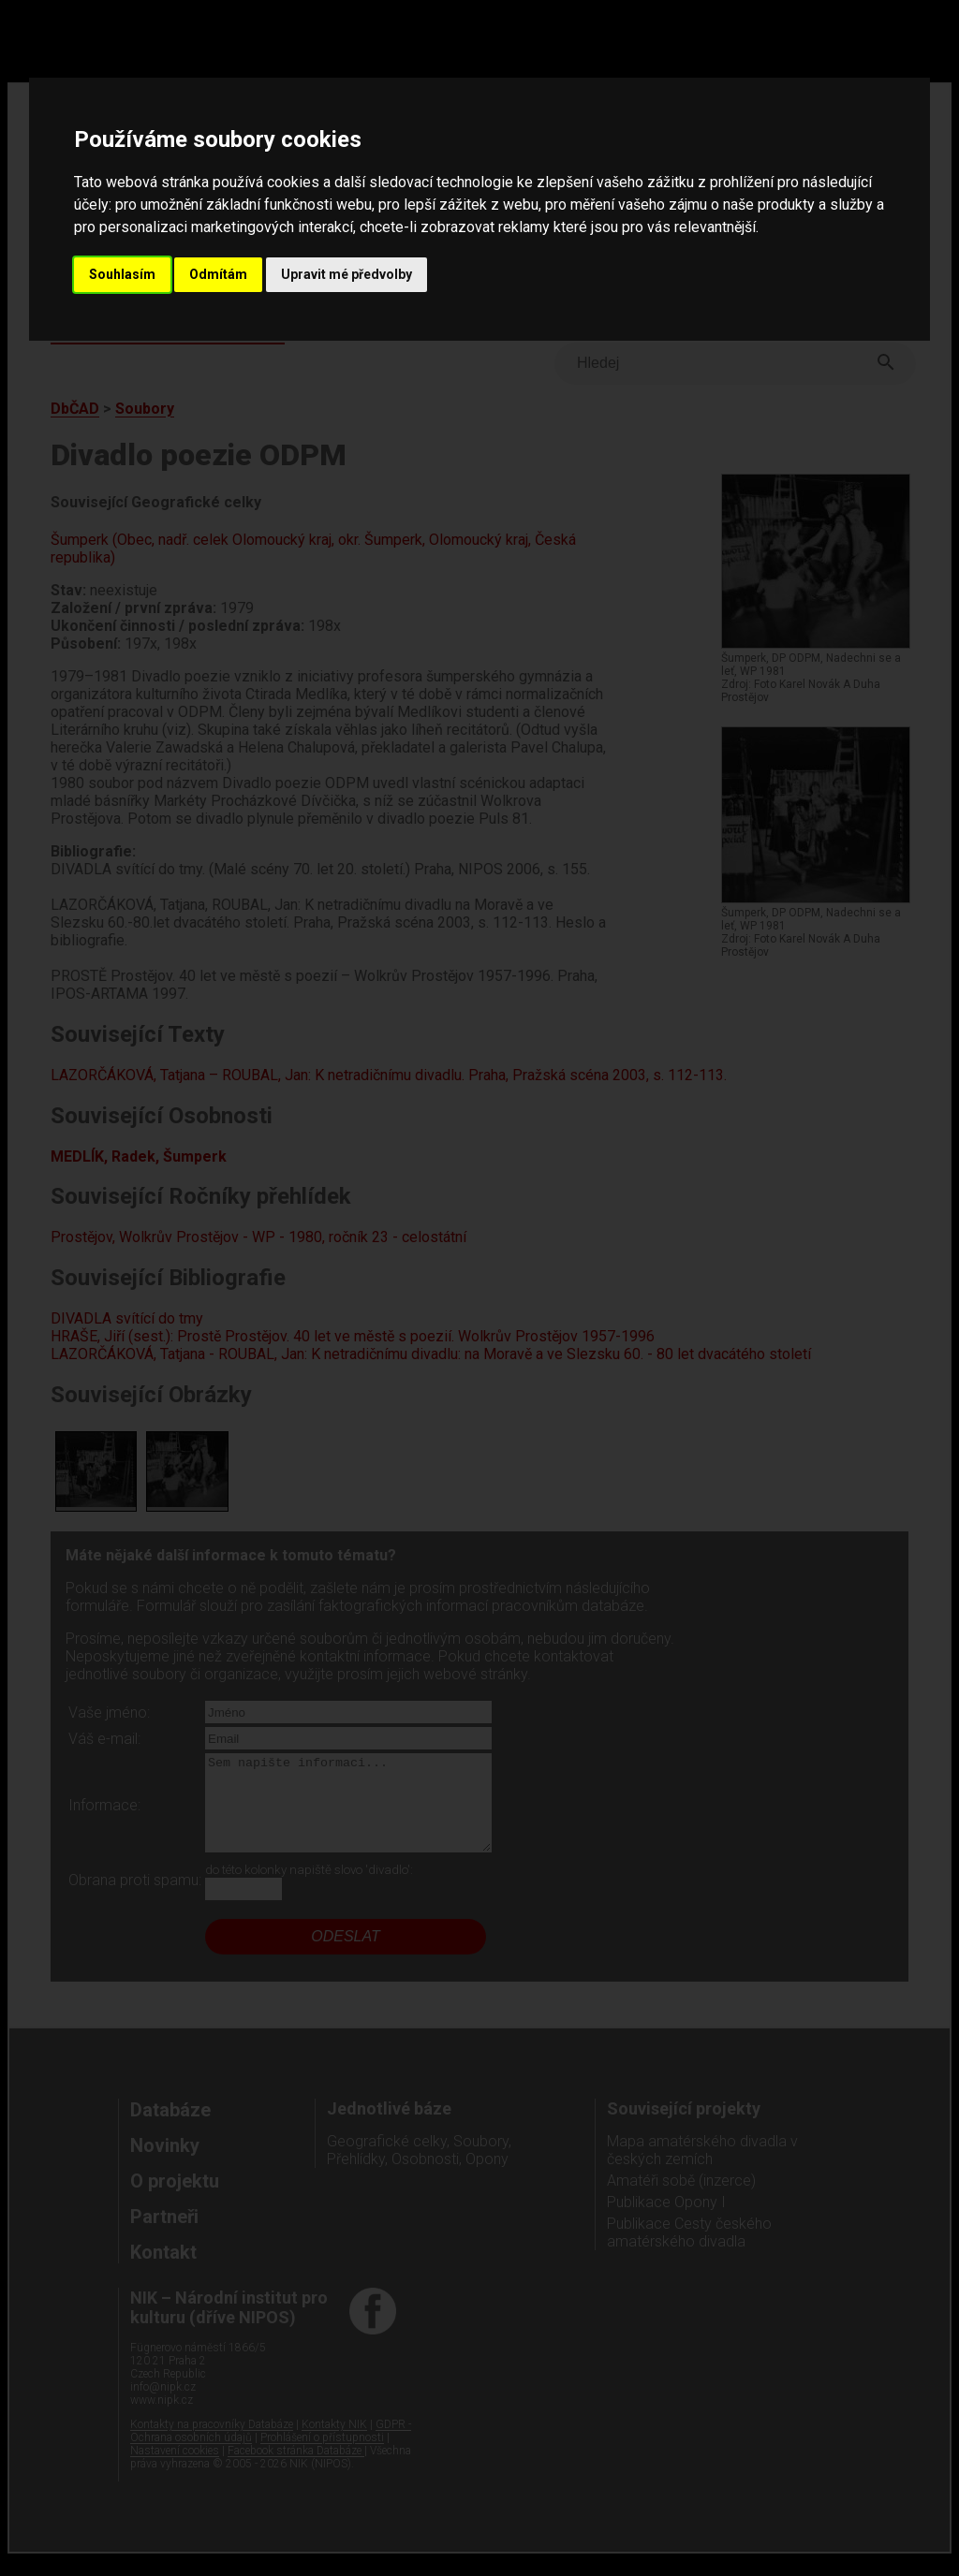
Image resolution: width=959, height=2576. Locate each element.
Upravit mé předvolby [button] (346, 274)
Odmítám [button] (218, 274)
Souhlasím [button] (122, 274)
